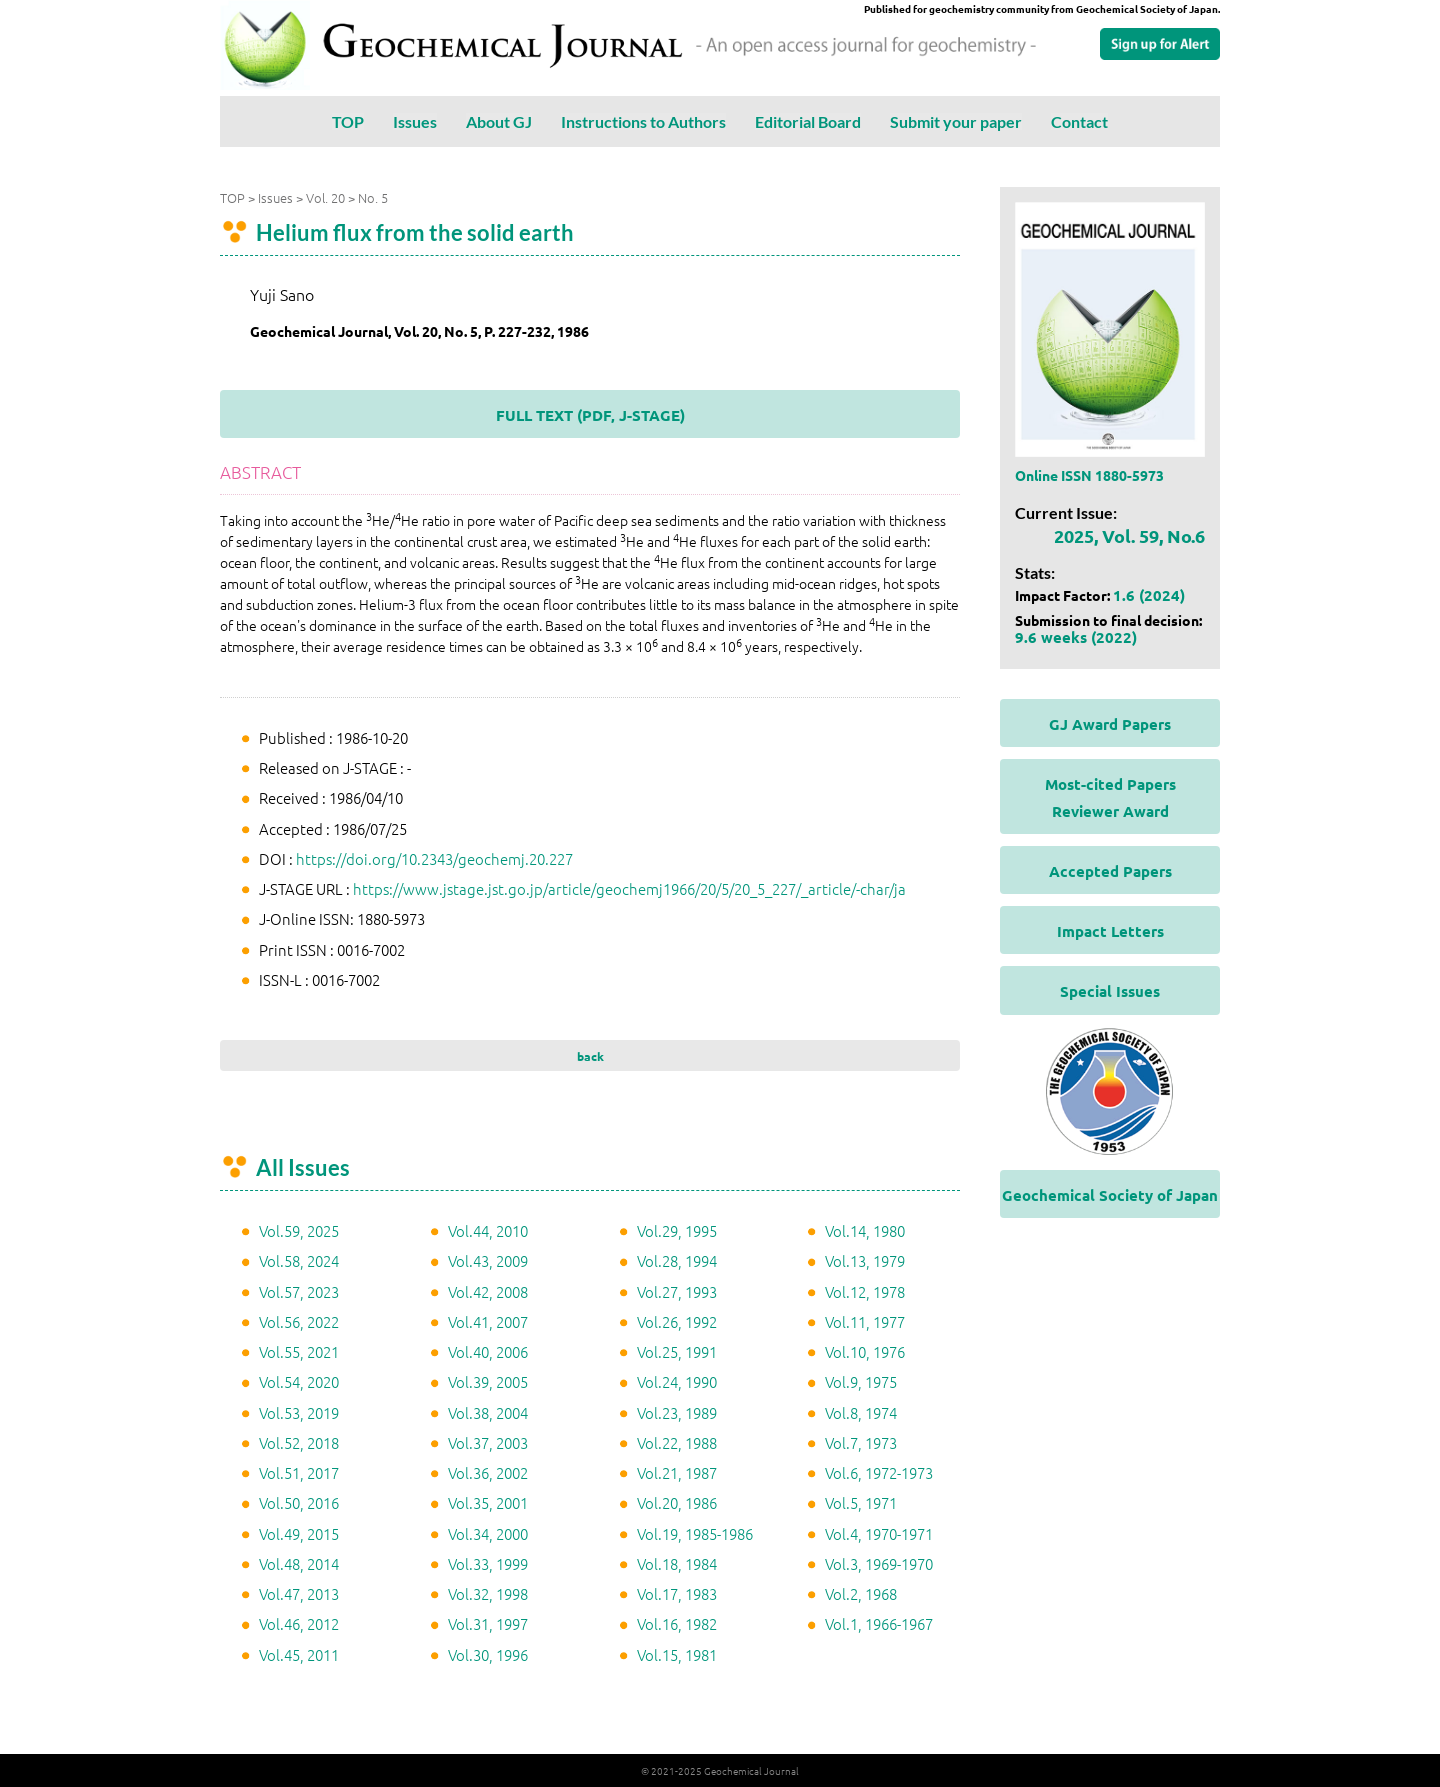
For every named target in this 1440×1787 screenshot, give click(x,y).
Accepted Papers (1110, 871)
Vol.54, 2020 (299, 1381)
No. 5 (373, 197)
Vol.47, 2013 (299, 1593)
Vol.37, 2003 (488, 1442)
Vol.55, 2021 (299, 1351)
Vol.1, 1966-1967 (879, 1623)
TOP (348, 121)
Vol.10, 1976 (865, 1351)
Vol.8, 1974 (861, 1412)
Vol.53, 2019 (299, 1412)
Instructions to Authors (643, 121)
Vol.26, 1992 (677, 1321)
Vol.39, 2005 (488, 1381)
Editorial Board (808, 121)
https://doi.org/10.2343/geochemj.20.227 (434, 858)
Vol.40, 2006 (488, 1351)
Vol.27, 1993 (677, 1291)
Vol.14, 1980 (865, 1230)
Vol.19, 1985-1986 (695, 1533)
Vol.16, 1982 (677, 1623)
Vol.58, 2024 (299, 1260)
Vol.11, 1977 (865, 1321)
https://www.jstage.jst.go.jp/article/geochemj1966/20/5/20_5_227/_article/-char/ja (629, 888)
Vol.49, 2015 (299, 1533)
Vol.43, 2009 (488, 1260)
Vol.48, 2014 (299, 1563)
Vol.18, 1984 (677, 1563)
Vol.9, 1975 (861, 1381)
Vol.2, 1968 (861, 1593)
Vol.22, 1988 (677, 1442)
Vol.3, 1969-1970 (879, 1563)
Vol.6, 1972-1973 (879, 1472)
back (590, 1056)
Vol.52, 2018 (299, 1442)
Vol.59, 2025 (299, 1230)
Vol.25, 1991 (677, 1351)
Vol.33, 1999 (488, 1563)
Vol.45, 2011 (299, 1654)
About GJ (499, 121)
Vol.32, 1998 (488, 1593)
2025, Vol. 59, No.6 (1129, 535)
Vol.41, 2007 (488, 1321)
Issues (415, 121)
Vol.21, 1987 (677, 1472)
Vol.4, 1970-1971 (879, 1533)
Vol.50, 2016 (299, 1502)
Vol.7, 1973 (861, 1442)
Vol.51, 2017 (299, 1472)
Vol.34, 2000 (488, 1533)
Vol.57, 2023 (299, 1291)
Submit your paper (956, 121)
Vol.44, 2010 (488, 1230)
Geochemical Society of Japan (1110, 1195)
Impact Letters (1110, 931)
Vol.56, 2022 (299, 1321)
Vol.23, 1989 (677, 1412)
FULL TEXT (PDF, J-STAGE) (590, 415)
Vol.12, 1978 (865, 1291)
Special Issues (1110, 991)
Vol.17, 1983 (677, 1593)
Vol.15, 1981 (677, 1654)
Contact (1079, 121)
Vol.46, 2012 (299, 1623)
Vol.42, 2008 (488, 1291)
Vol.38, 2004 (488, 1412)
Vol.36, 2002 (488, 1472)
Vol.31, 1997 (488, 1623)
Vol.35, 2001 (488, 1502)
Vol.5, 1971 (861, 1502)
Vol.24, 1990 (677, 1381)
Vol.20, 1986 (677, 1502)
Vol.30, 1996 (488, 1654)
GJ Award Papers (1110, 724)
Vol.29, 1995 (677, 1230)
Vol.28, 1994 (677, 1260)
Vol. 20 (325, 197)
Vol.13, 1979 (865, 1260)
